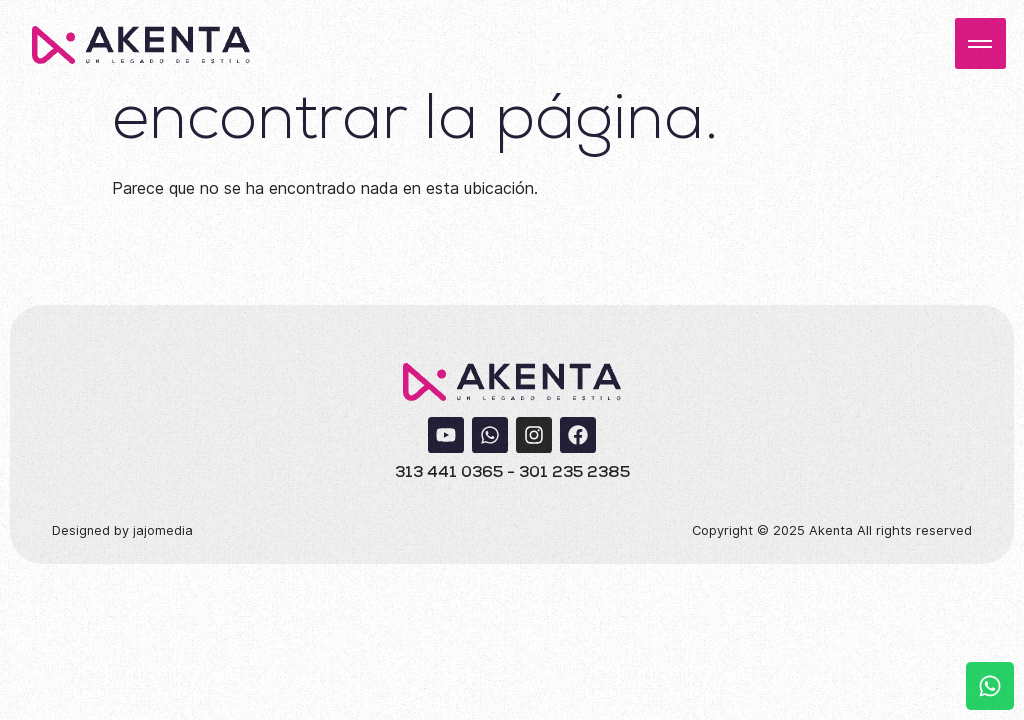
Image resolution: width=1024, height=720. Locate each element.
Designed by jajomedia (122, 530)
